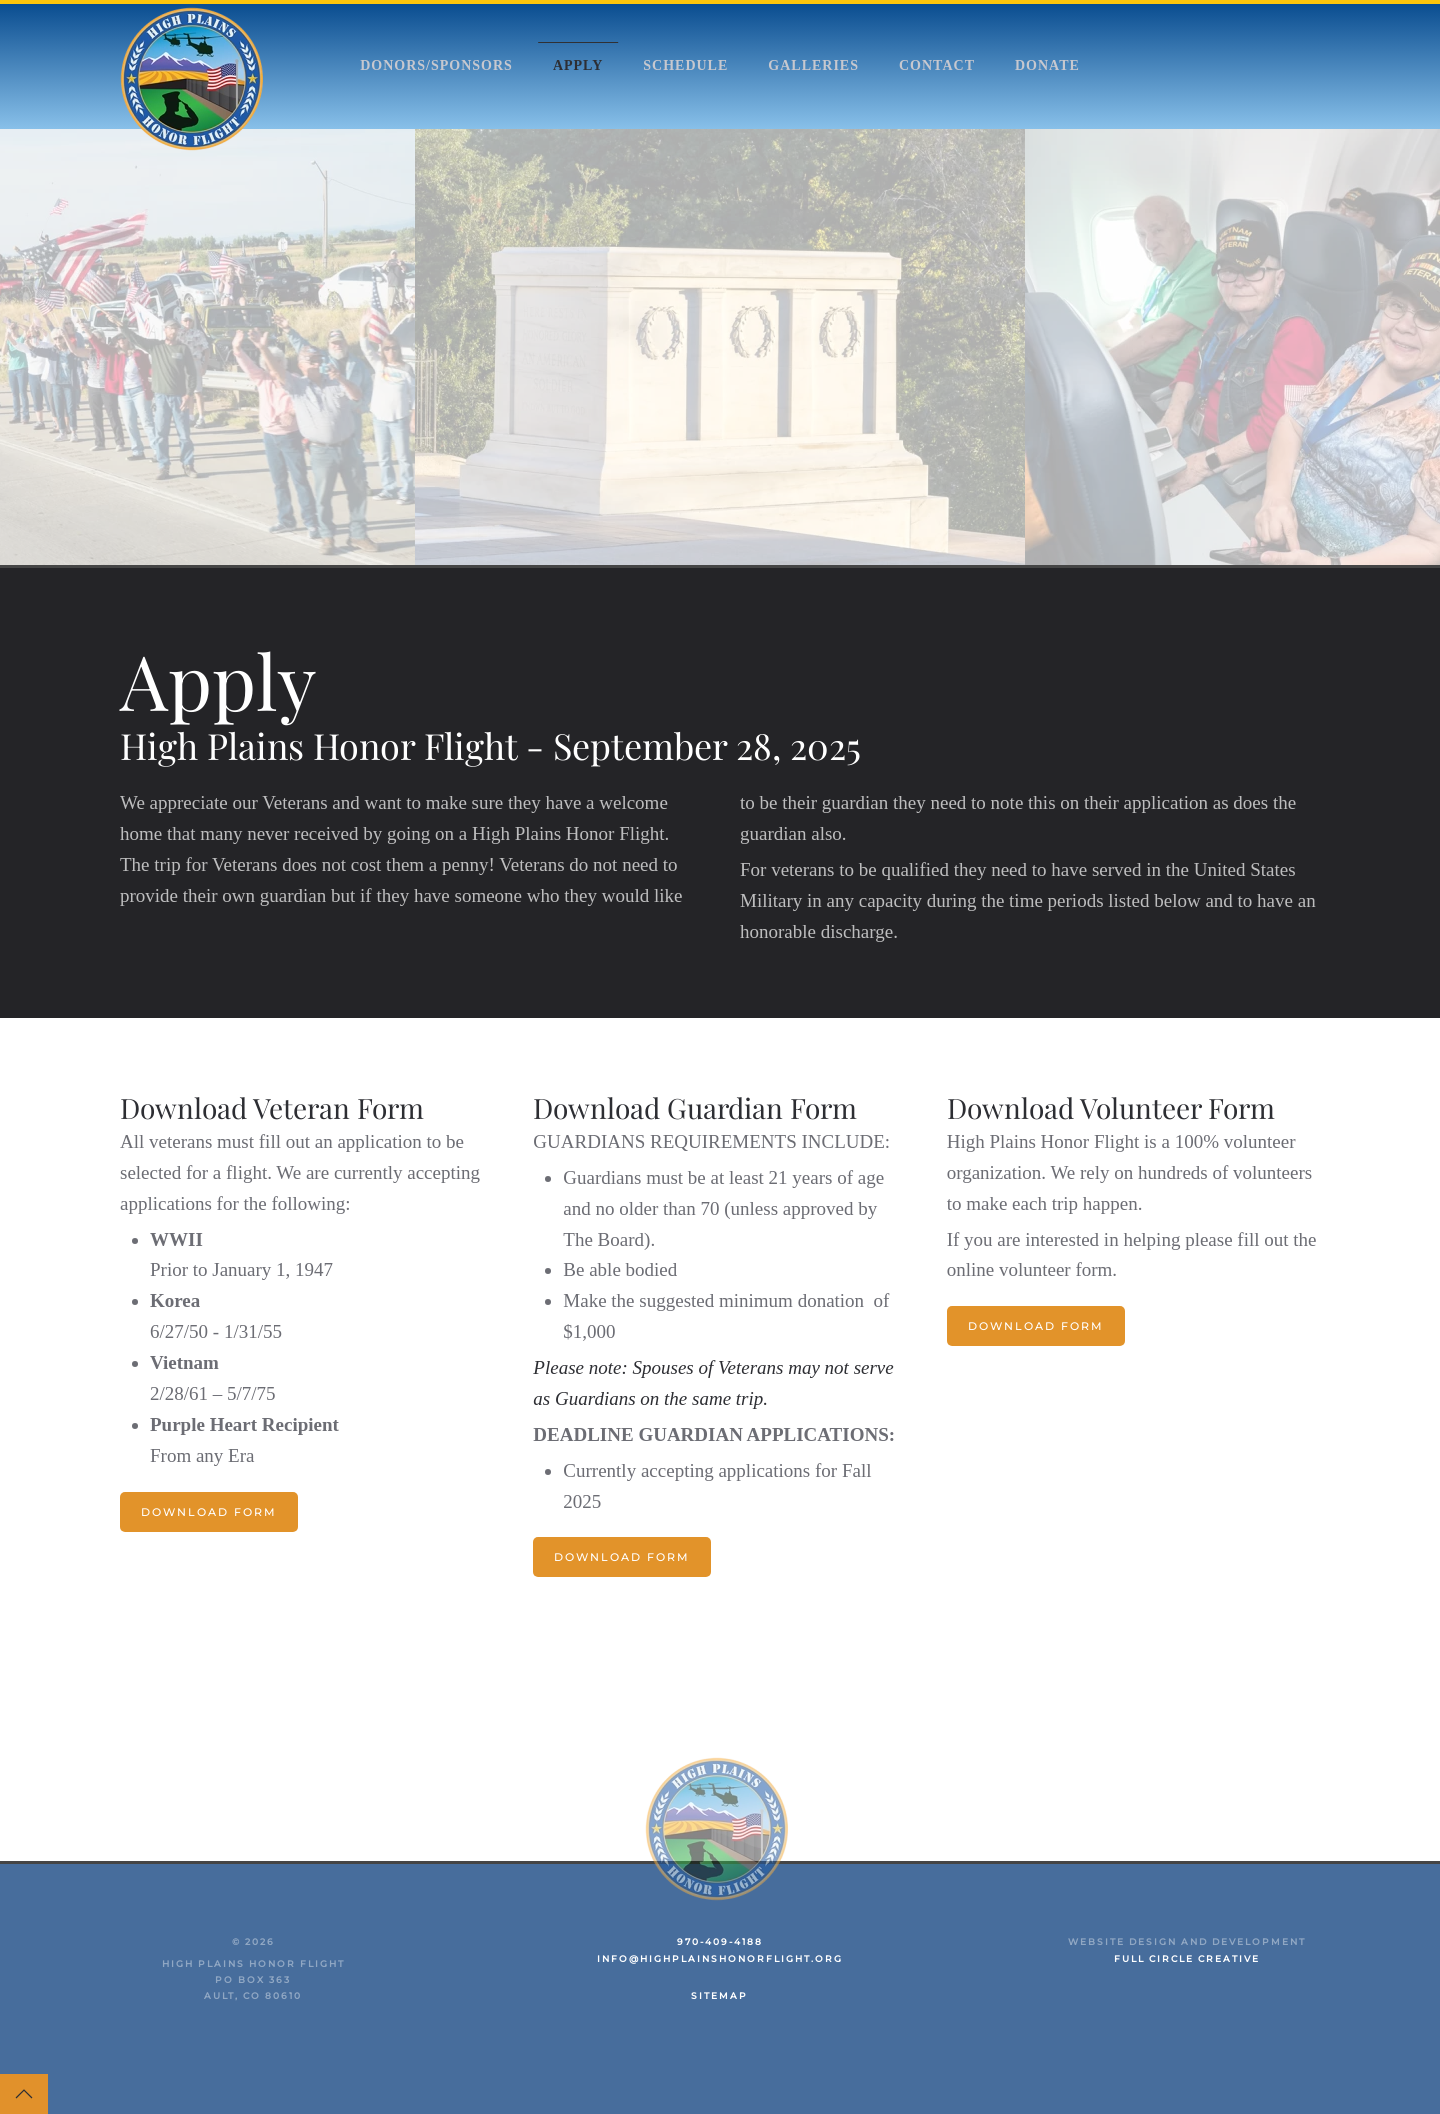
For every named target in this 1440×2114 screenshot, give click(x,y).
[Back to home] (195, 79)
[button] (24, 2094)
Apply (578, 65)
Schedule (685, 65)
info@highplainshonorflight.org (720, 1958)
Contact (937, 65)
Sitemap (719, 1995)
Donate (1047, 65)
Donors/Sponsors (436, 65)
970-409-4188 (720, 1941)
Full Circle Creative (1187, 1958)
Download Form (209, 1512)
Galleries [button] (813, 65)
